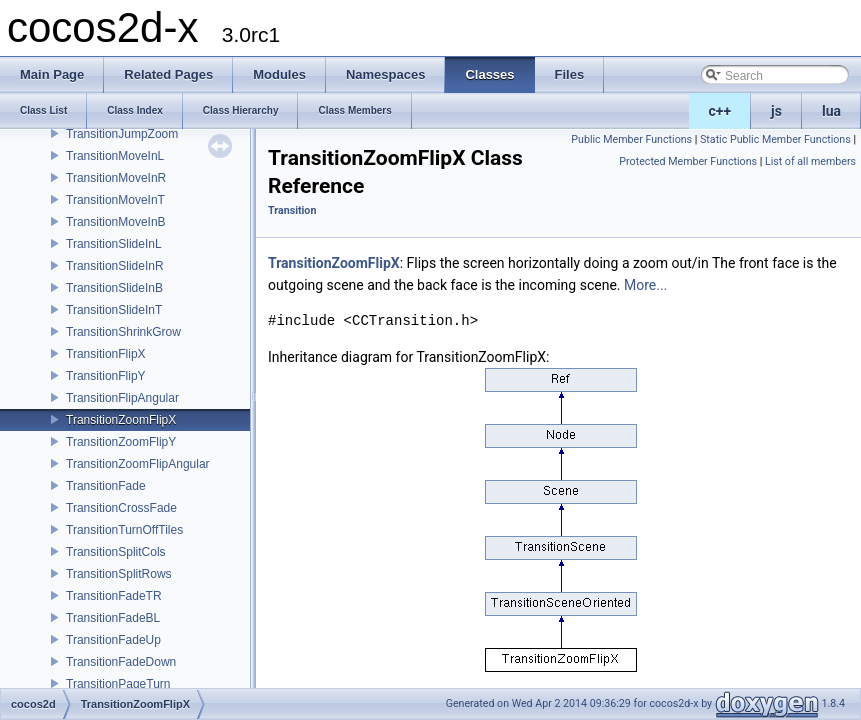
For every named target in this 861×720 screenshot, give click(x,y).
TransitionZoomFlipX (121, 420)
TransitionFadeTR (114, 596)
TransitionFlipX (106, 354)
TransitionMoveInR (116, 178)
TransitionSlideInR (115, 266)
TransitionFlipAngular (122, 398)
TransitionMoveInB (116, 222)
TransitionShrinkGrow (123, 332)
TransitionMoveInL (115, 156)
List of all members (810, 161)
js (776, 111)
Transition (292, 210)
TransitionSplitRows (119, 574)
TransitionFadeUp (113, 640)
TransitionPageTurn (118, 684)
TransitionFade (106, 486)
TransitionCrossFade (121, 508)
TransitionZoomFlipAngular (138, 464)
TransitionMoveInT (115, 200)
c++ (720, 111)
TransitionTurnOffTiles (124, 530)
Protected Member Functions (688, 161)
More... (645, 285)
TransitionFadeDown (121, 662)
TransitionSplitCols (116, 552)
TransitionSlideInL (114, 244)
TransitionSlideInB (114, 288)
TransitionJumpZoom (122, 134)
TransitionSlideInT (114, 310)
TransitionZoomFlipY (121, 442)
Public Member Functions (631, 139)
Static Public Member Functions (775, 139)
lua (831, 111)
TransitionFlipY (106, 376)
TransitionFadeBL (113, 618)
